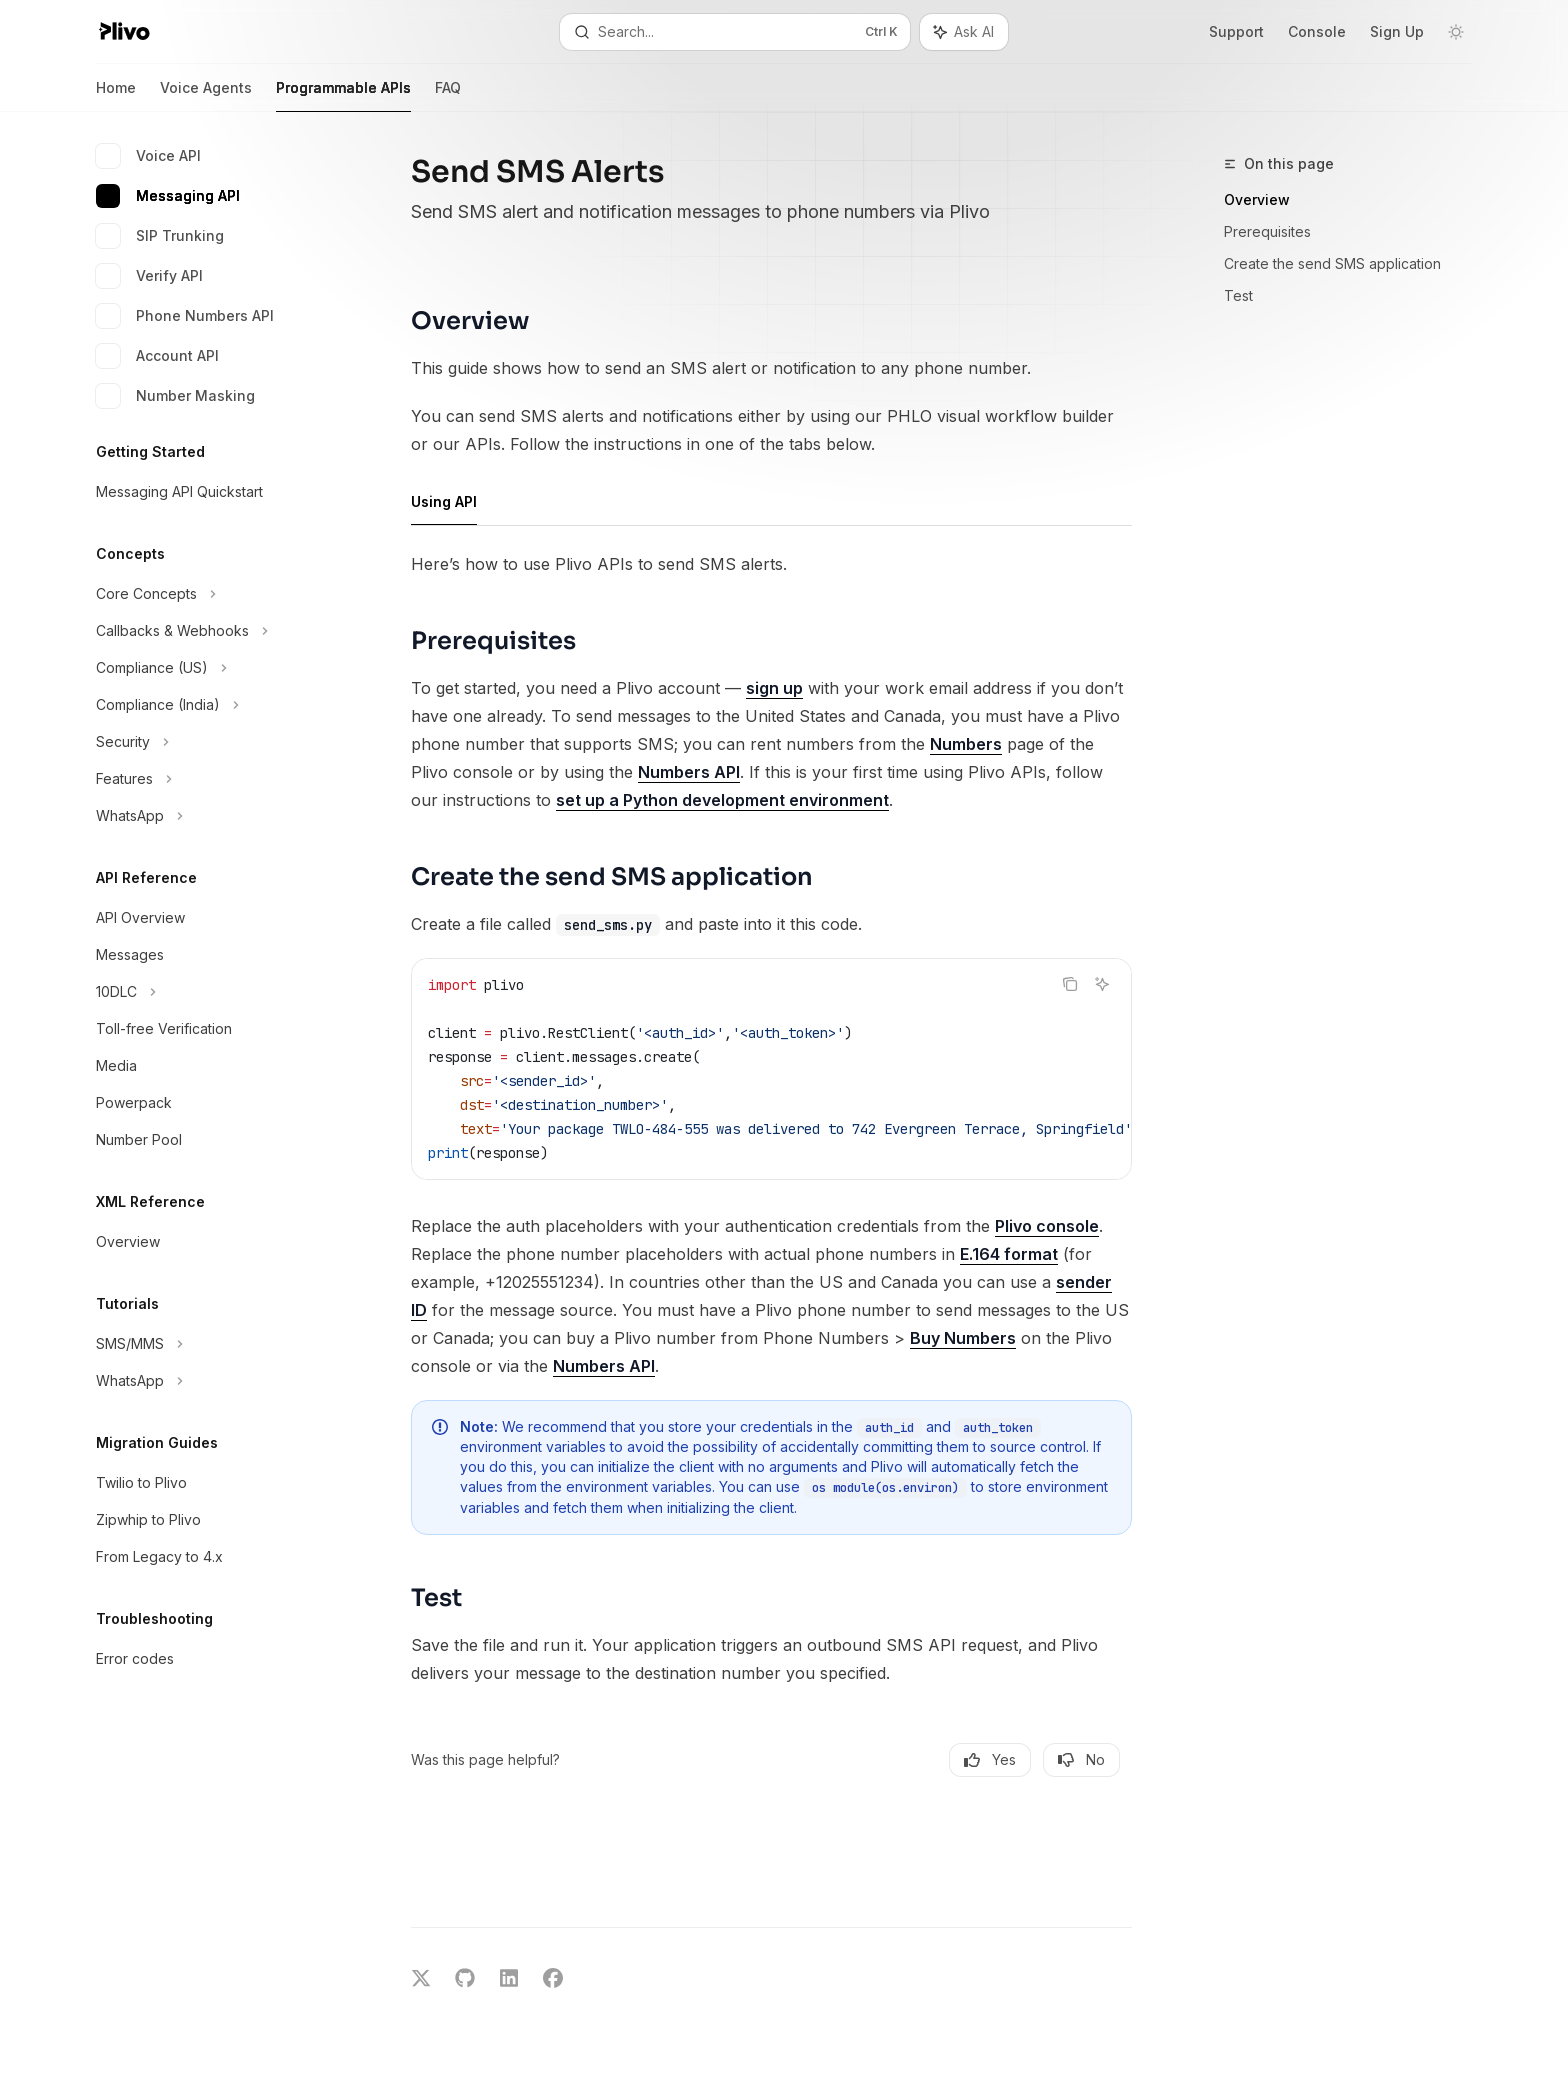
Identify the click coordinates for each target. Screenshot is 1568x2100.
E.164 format (1009, 1254)
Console (1317, 31)
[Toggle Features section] (208, 779)
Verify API (149, 276)
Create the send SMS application (1332, 263)
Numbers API (689, 772)
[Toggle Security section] (208, 742)
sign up (774, 688)
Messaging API (168, 196)
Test (1238, 295)
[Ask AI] (1102, 984)
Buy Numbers (963, 1338)
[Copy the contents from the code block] (1070, 984)
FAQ (448, 95)
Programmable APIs (343, 95)
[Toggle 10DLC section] (208, 992)
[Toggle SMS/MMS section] (208, 1344)
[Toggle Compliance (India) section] (208, 705)
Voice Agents (206, 95)
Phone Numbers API (185, 316)
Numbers (966, 744)
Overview (1257, 199)
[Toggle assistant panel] (964, 32)
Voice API (148, 156)
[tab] (444, 501)
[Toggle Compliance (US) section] (208, 668)
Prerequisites (1267, 231)
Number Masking (175, 396)
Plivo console (1047, 1226)
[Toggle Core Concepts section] (208, 594)
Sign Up (1397, 31)
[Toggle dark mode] (1456, 32)
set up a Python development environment (722, 800)
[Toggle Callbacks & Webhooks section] (208, 631)
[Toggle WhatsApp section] (208, 816)
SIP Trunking (160, 236)
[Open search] (735, 32)
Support (1236, 31)
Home (116, 95)
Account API (157, 356)
